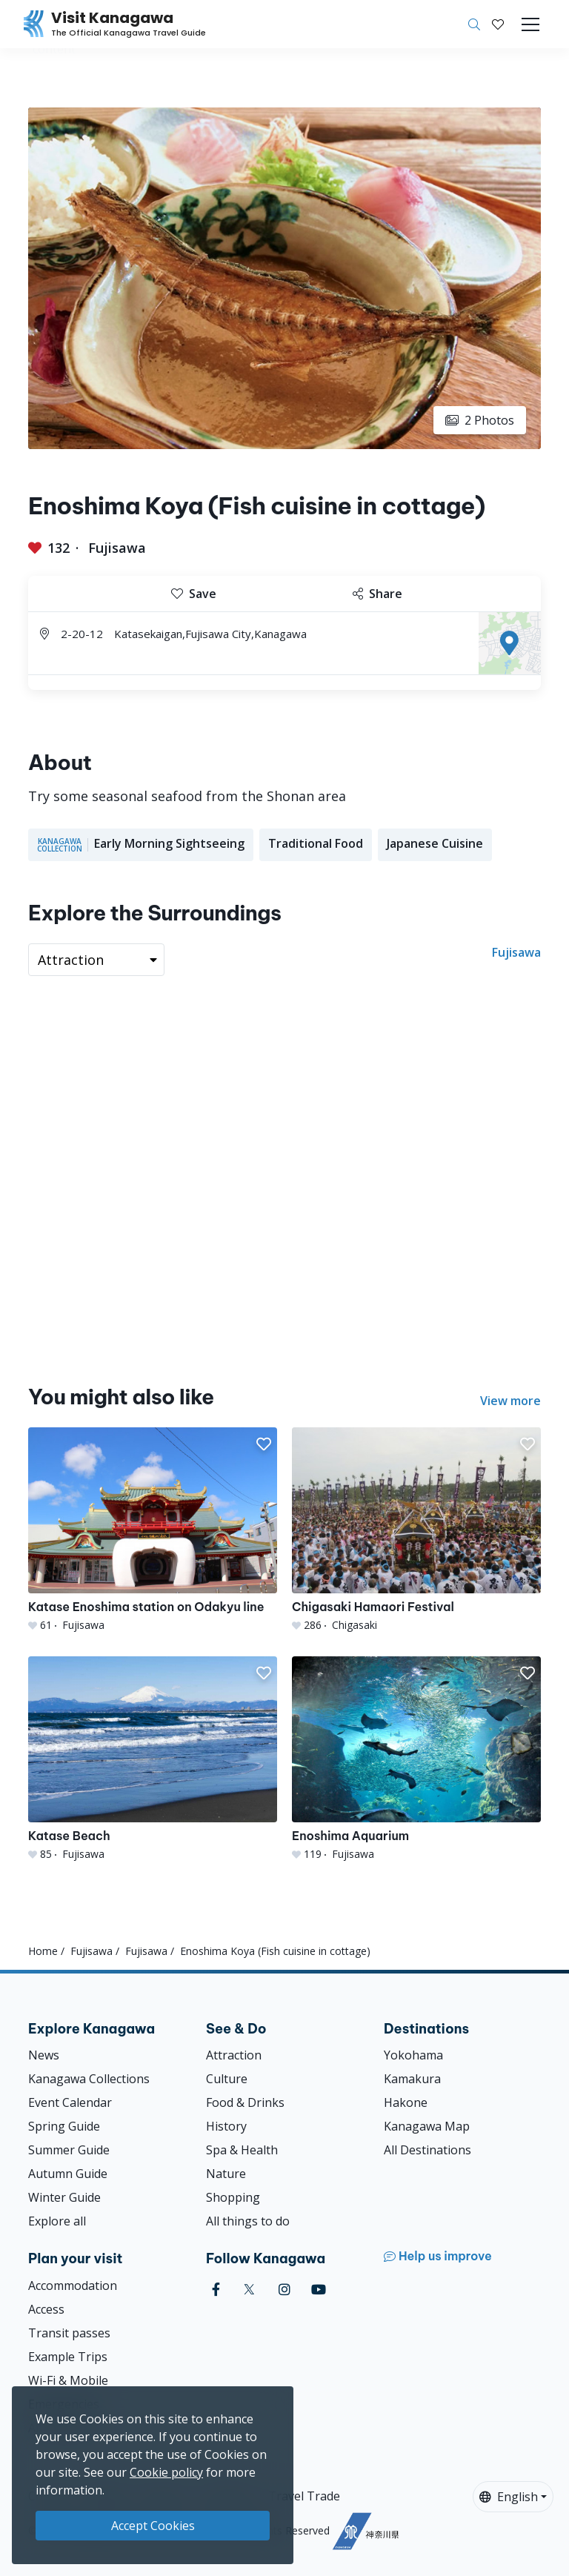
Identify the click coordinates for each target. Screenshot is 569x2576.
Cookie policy (166, 2472)
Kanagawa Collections (89, 2079)
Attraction (234, 2055)
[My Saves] (498, 24)
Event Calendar (70, 2102)
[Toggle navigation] (530, 24)
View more (510, 1400)
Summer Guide (69, 2150)
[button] (498, 24)
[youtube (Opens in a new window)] (318, 2290)
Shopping (233, 2197)
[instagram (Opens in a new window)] (284, 2290)
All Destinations (427, 2150)
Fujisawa (117, 548)
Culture (226, 2079)
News (43, 2055)
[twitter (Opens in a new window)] (249, 2290)
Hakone (405, 2102)
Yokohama (413, 2055)
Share (377, 594)
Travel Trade (304, 2496)
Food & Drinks (245, 2102)
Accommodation (72, 2285)
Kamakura (412, 2079)
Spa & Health (242, 2150)
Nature (226, 2173)
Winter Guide (64, 2197)
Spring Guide (64, 2126)
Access (46, 2309)
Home (43, 1951)
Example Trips (67, 2356)
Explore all (57, 2221)
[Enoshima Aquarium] (416, 1759)
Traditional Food (315, 843)
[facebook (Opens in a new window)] (216, 2290)
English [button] (508, 2497)
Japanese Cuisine (435, 843)
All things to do (248, 2221)
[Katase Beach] (152, 1759)
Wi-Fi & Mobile (68, 2380)
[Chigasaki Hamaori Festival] (416, 1530)
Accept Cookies (153, 2525)
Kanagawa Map (427, 2126)
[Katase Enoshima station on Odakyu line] (152, 1530)
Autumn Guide (67, 2173)
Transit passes (69, 2333)
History (226, 2126)
